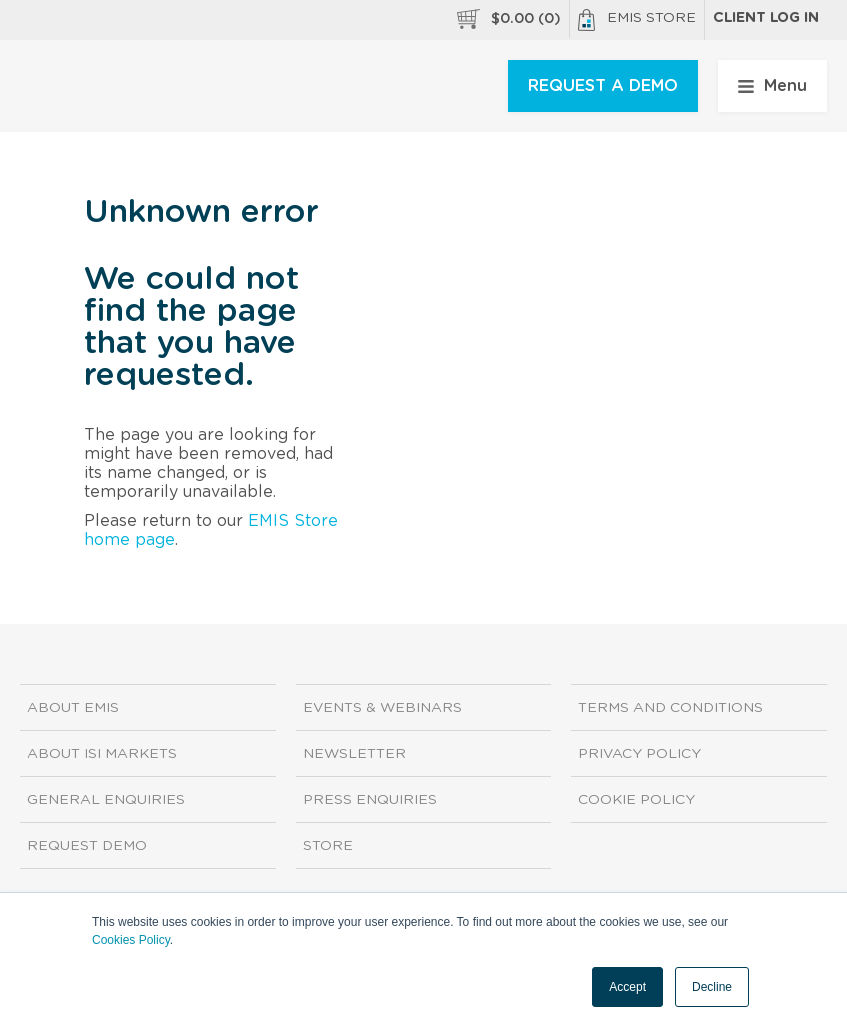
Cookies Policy (131, 940)
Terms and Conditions (670, 708)
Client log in (766, 18)
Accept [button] (627, 987)
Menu (772, 86)
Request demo (87, 846)
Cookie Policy (636, 800)
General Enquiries (106, 800)
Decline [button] (712, 987)
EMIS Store (637, 20)
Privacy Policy (639, 754)
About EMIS (73, 708)
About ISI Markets (102, 754)
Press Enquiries (370, 800)
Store (328, 846)
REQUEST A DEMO (603, 86)
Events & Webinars (382, 708)
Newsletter (354, 754)
